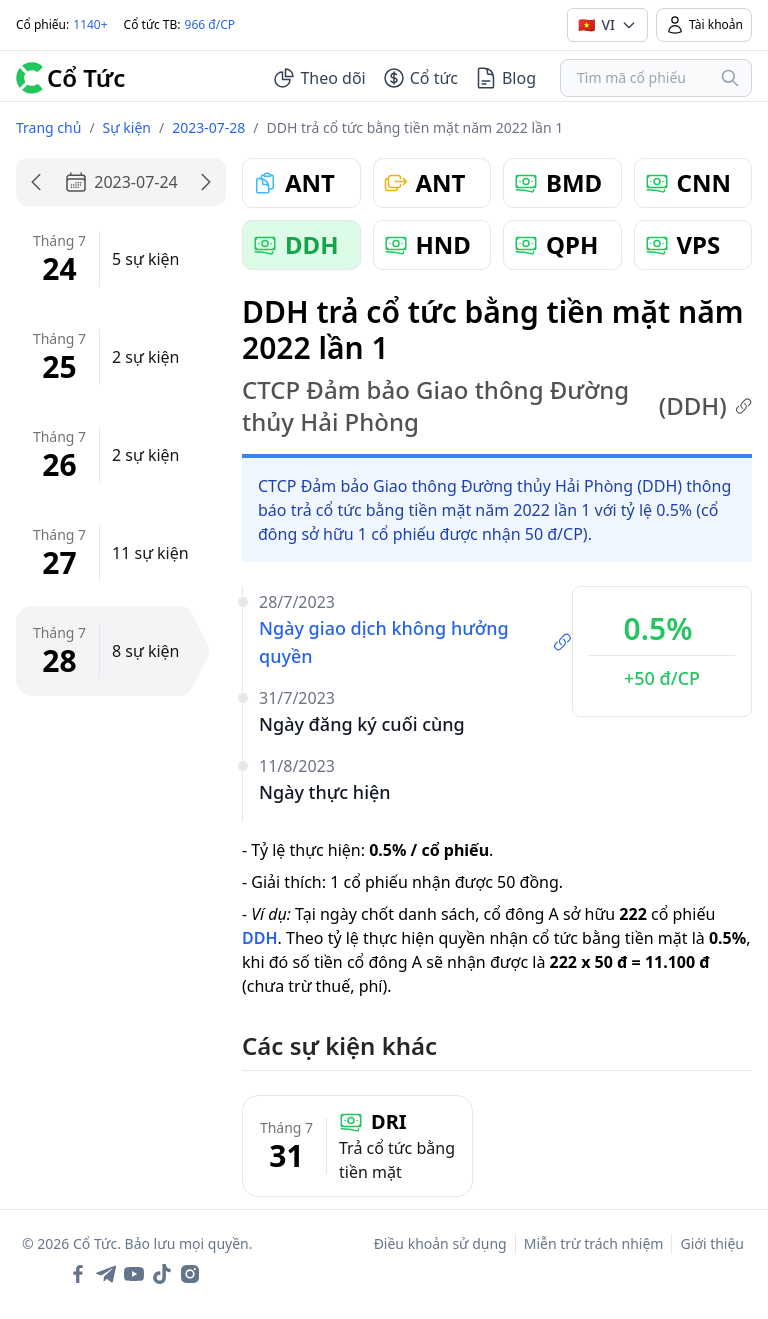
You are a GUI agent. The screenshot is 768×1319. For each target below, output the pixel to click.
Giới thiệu (712, 1243)
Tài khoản (704, 25)
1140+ (90, 24)
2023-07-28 (208, 127)
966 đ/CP (210, 24)
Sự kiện (127, 127)
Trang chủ (48, 127)
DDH (260, 938)
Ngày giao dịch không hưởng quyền (415, 642)
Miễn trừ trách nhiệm (594, 1243)
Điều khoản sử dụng (440, 1243)
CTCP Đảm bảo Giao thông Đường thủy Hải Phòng (497, 406)
